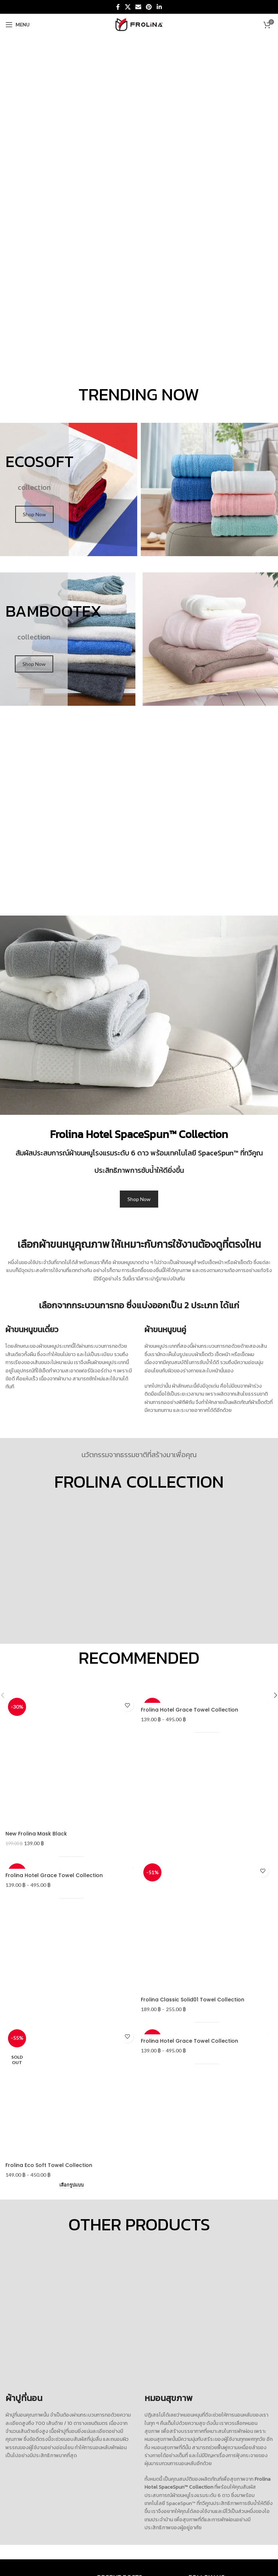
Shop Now (34, 514)
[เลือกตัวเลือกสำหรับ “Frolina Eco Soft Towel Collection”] (71, 2185)
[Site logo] (139, 24)
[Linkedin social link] (159, 6)
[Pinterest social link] (149, 6)
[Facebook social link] (118, 6)
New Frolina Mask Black (36, 1833)
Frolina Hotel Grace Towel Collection (189, 1709)
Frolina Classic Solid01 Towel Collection (192, 1999)
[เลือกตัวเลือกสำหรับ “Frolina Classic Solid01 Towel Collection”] (207, 2020)
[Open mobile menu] (17, 24)
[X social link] (127, 6)
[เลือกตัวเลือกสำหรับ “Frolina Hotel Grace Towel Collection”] (207, 1730)
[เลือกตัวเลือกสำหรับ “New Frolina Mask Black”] (71, 1854)
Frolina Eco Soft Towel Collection (48, 2165)
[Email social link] (138, 6)
